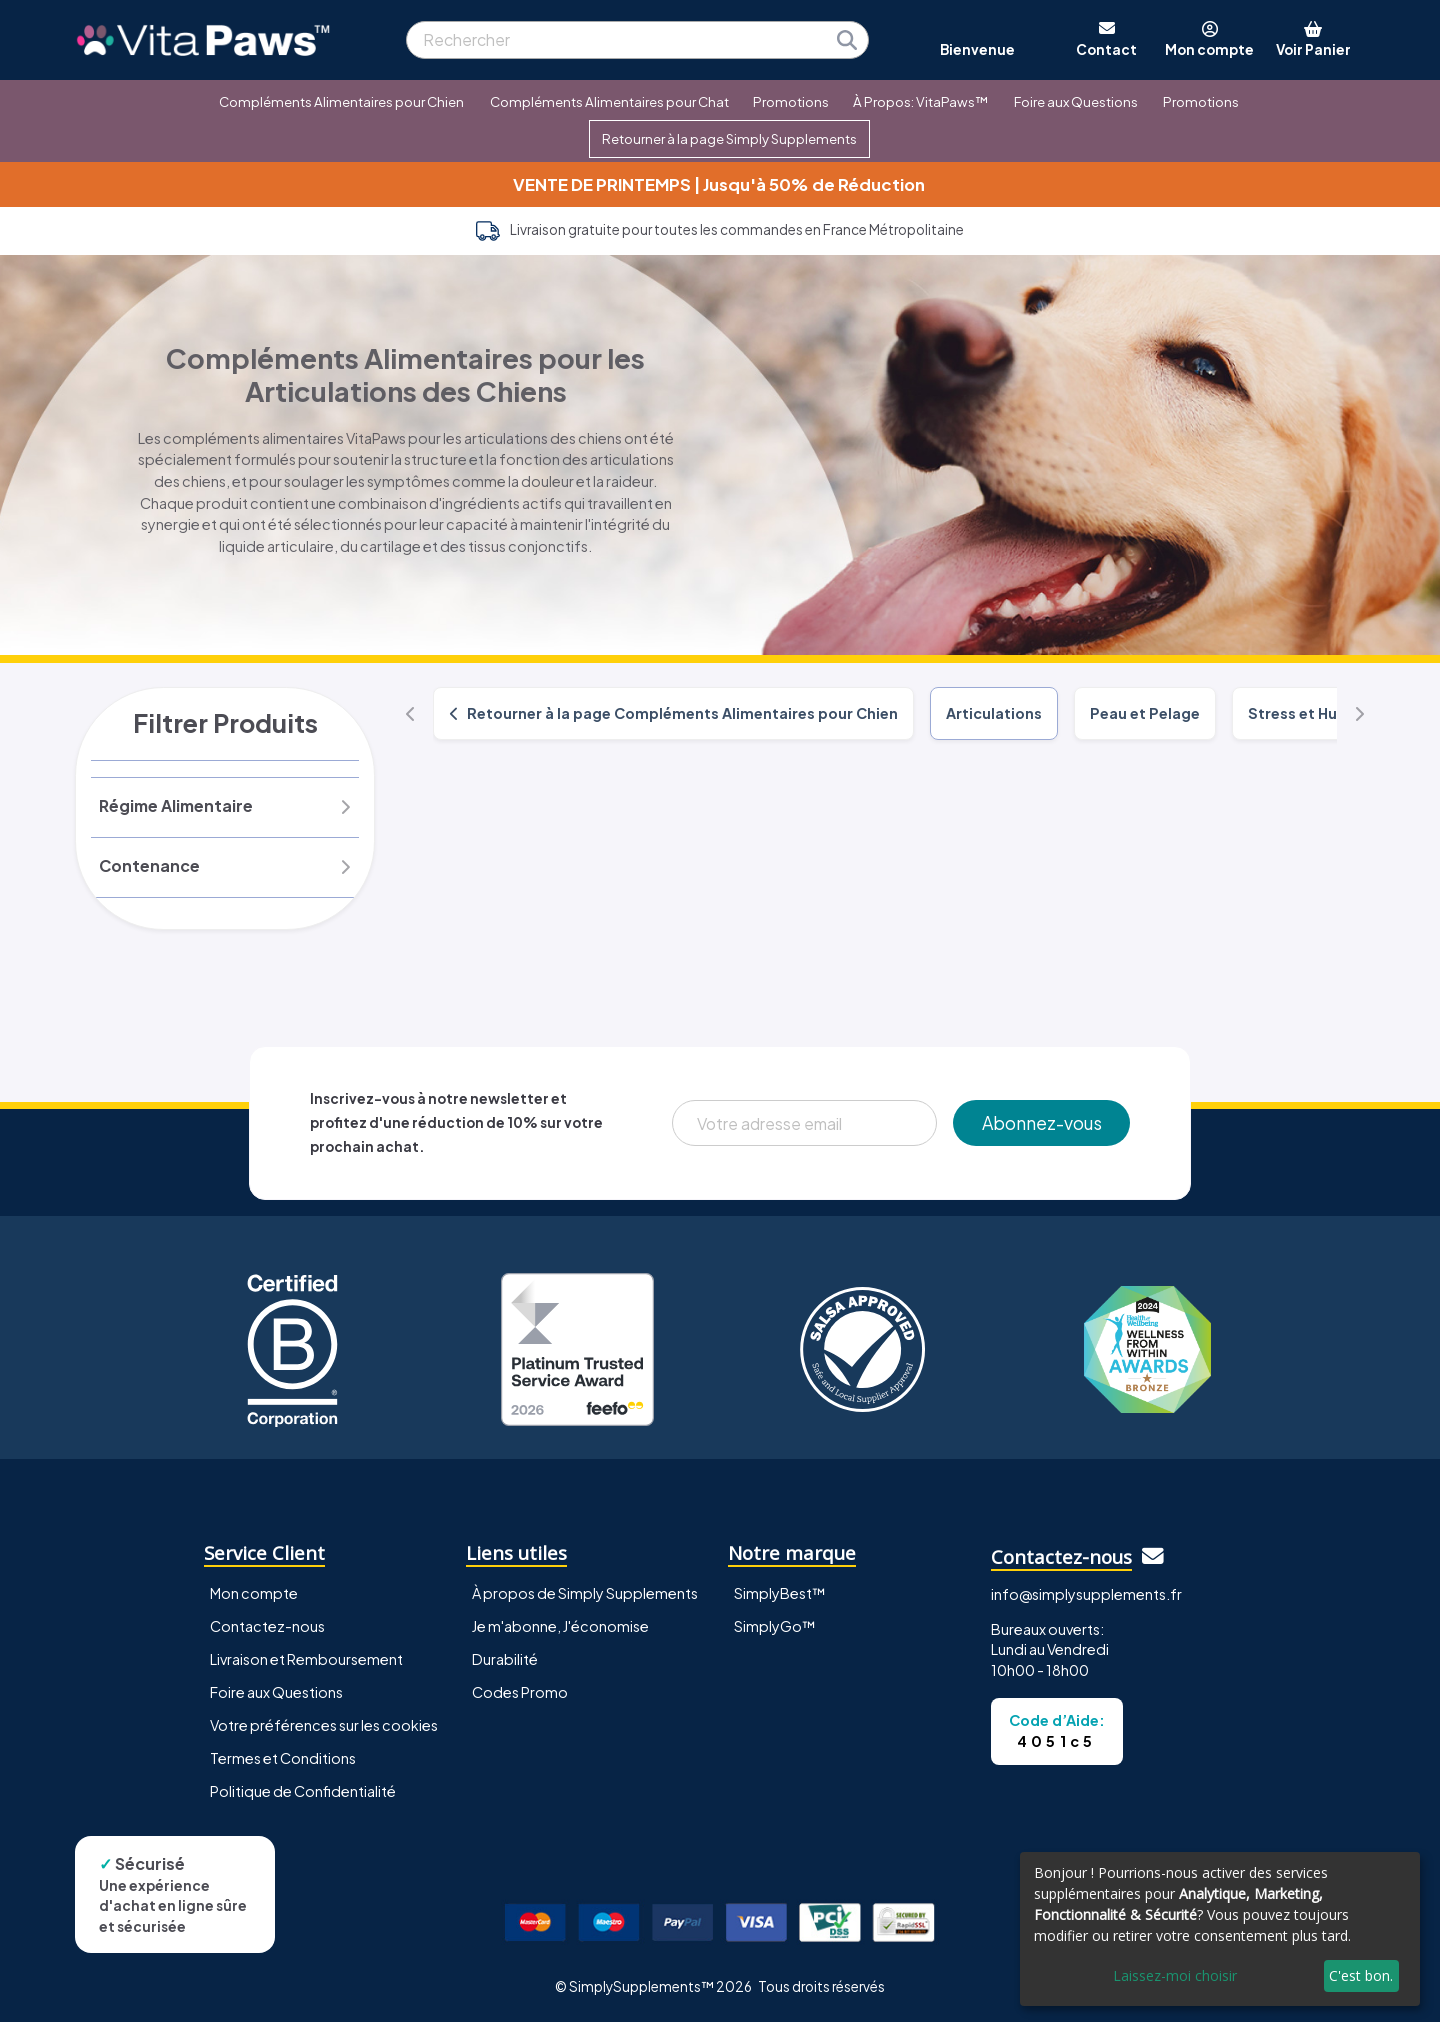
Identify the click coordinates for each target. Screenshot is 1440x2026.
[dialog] (1220, 1929)
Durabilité (505, 1664)
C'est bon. (1361, 1975)
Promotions (791, 101)
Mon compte (254, 1598)
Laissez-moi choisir (1175, 1975)
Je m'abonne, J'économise (560, 1631)
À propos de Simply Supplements (585, 1598)
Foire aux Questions (1076, 101)
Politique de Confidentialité (303, 1796)
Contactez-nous (267, 1631)
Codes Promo (520, 1697)
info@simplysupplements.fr (1086, 1599)
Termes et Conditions (283, 1763)
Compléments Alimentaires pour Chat (609, 101)
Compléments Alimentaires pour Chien (341, 101)
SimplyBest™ (780, 1598)
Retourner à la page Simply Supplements (729, 138)
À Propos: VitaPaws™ (920, 101)
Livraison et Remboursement (306, 1664)
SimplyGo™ (775, 1631)
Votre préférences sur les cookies (324, 1730)
